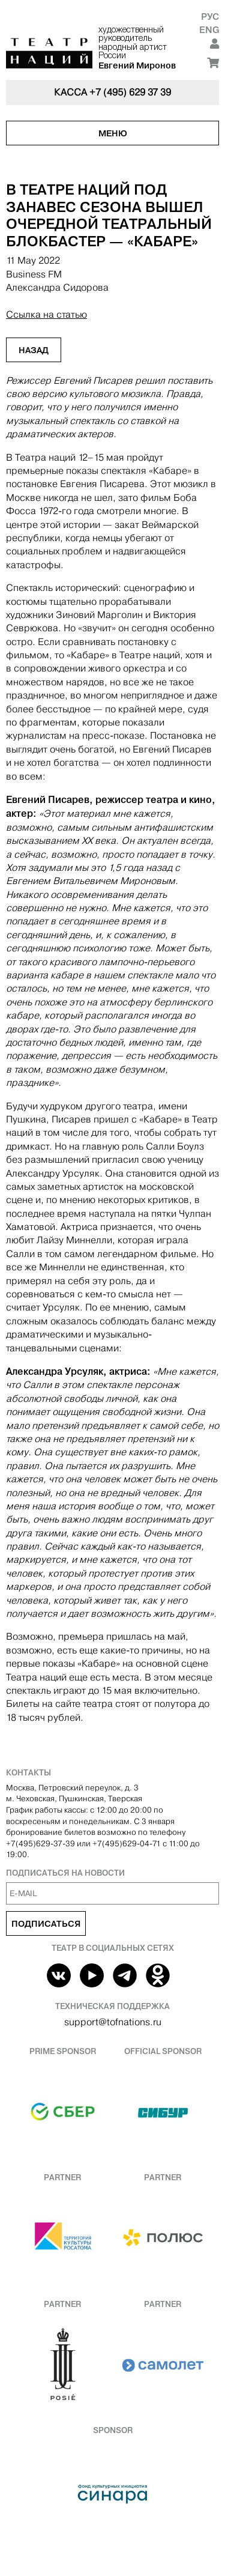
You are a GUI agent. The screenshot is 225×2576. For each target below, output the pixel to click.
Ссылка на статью (46, 314)
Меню (112, 133)
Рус (210, 16)
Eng (209, 29)
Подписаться (45, 1923)
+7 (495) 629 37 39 (130, 92)
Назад (34, 350)
